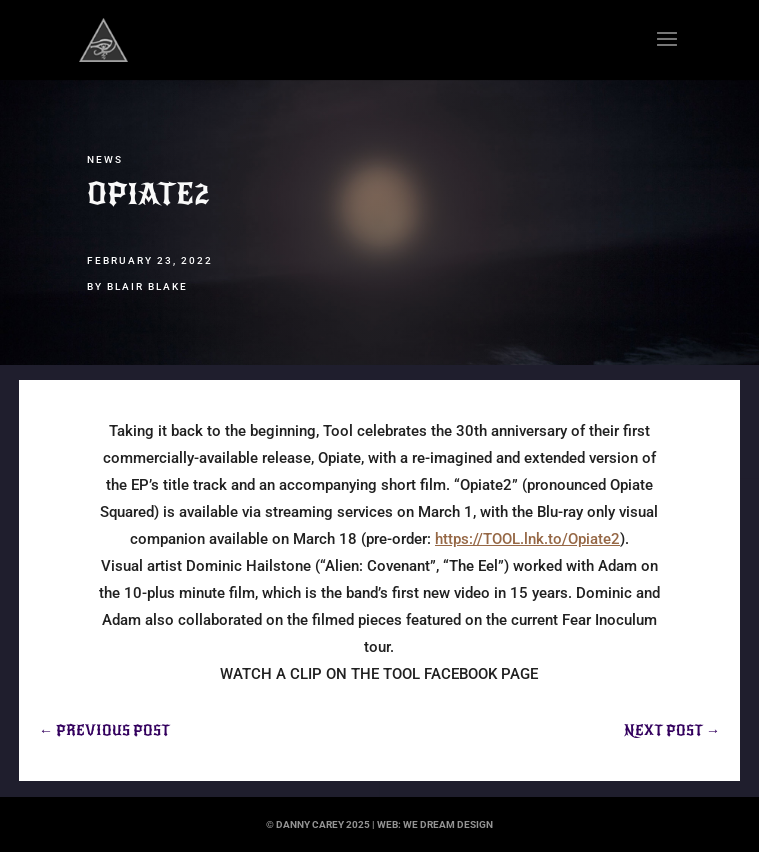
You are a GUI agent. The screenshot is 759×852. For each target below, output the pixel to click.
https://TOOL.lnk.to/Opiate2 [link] (527, 539)
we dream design (448, 824)
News (105, 159)
